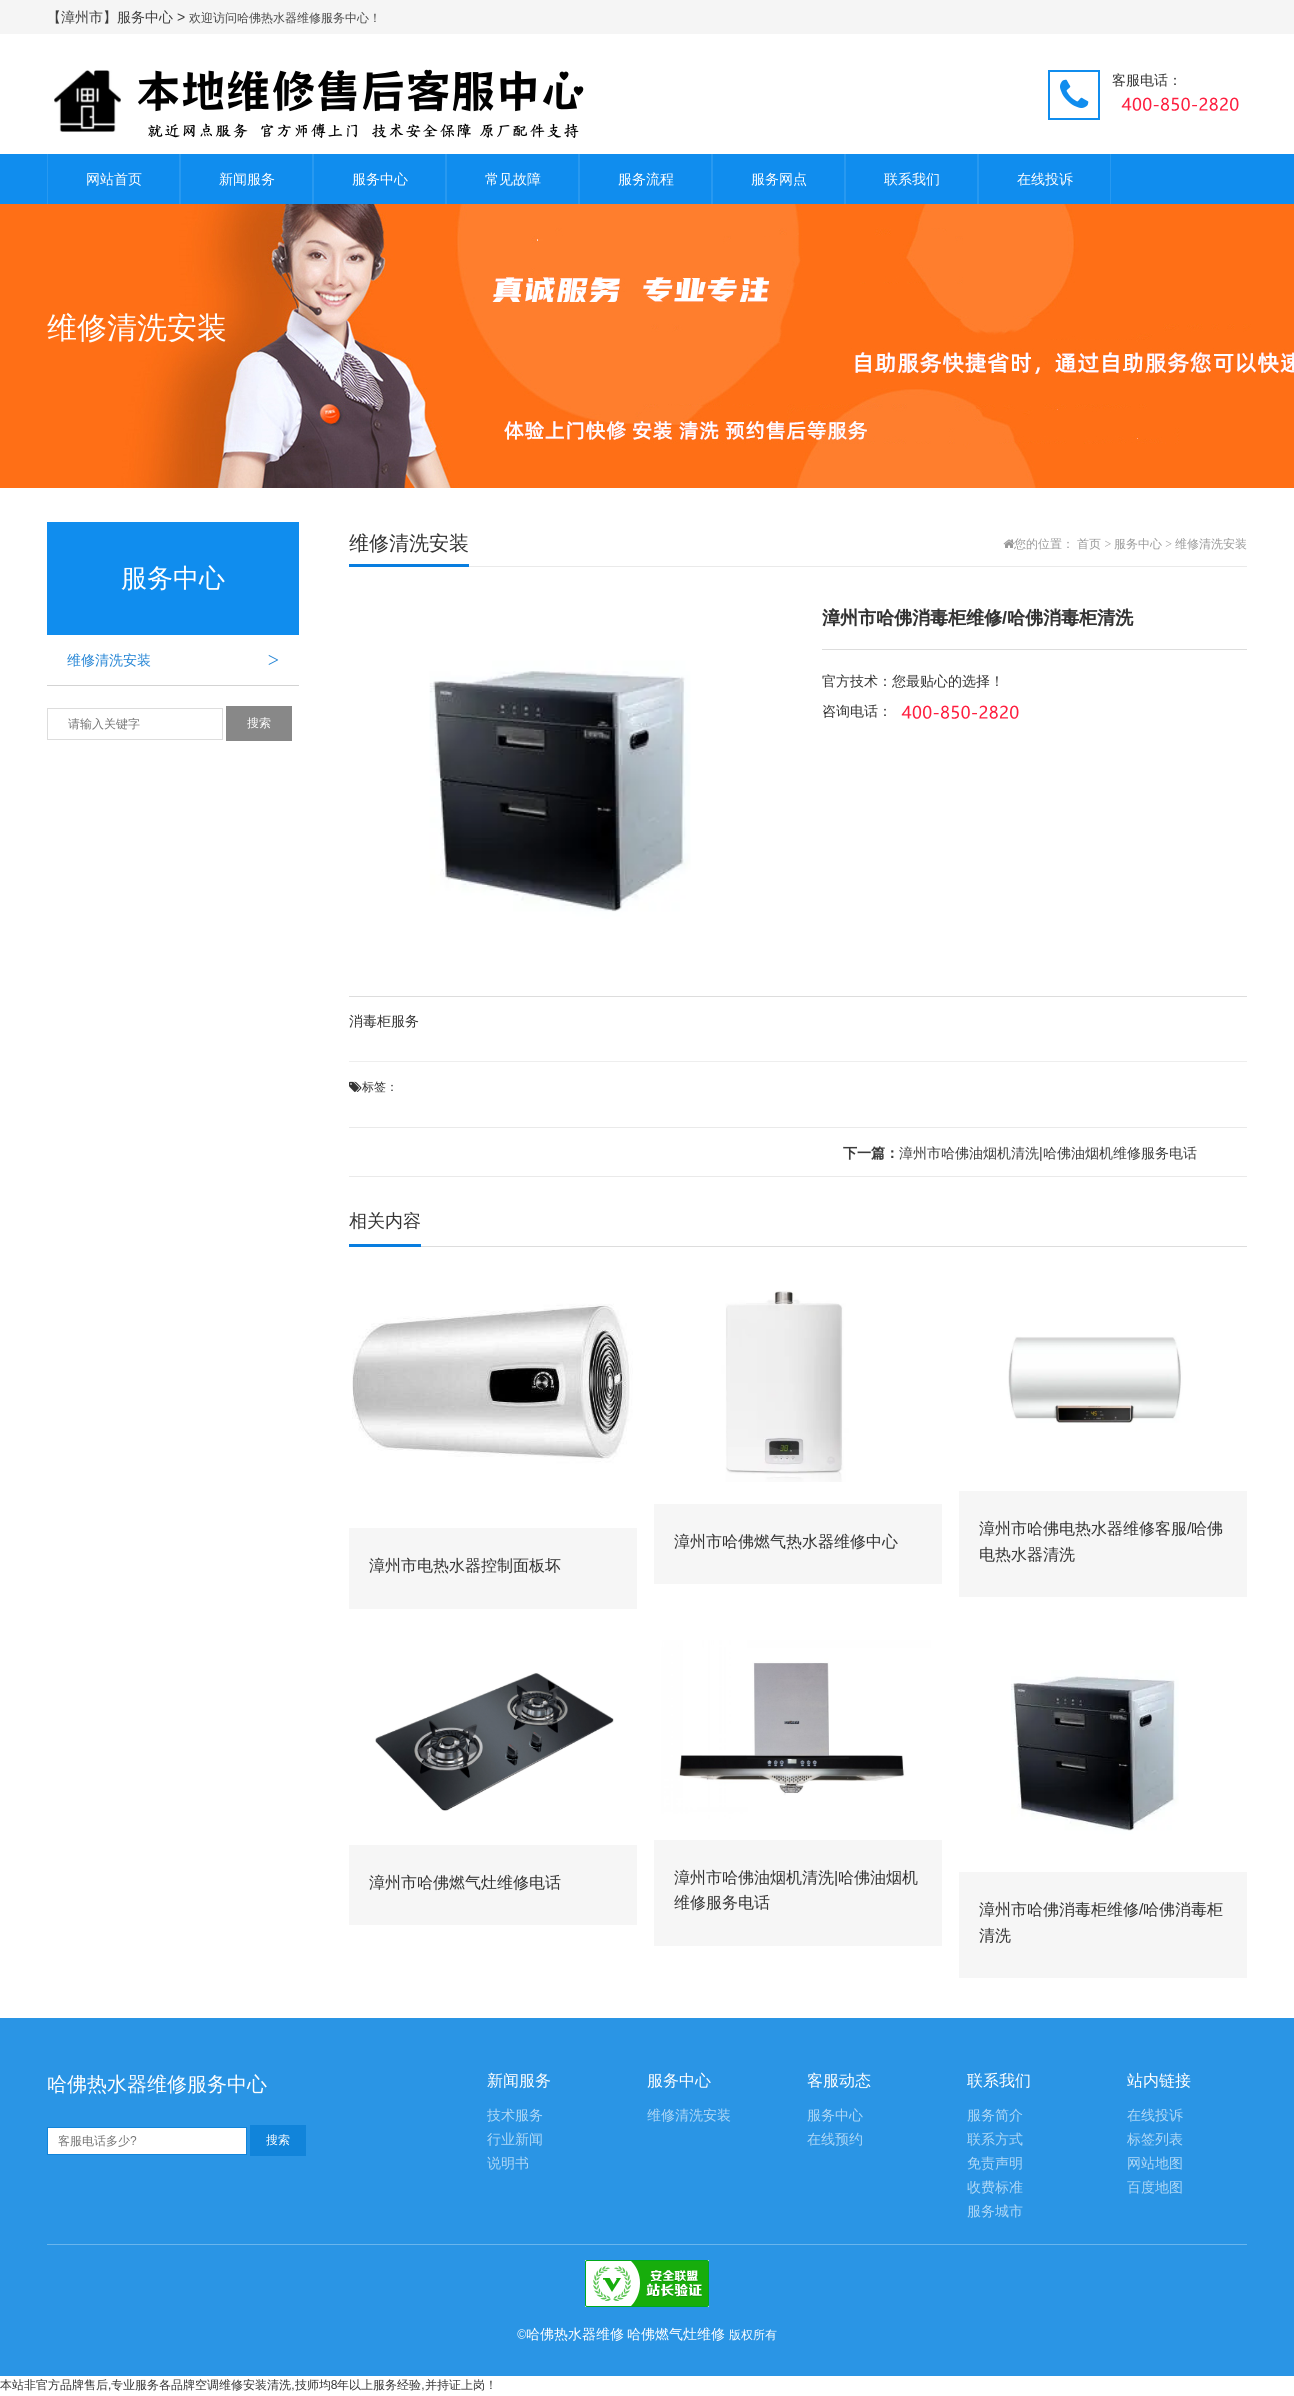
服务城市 (995, 2211)
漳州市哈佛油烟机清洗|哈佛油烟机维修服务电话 (1020, 1153)
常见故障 (513, 179)
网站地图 (1155, 2163)
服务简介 (995, 2115)
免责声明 (995, 2163)
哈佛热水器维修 (575, 2334)
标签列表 (1155, 2139)
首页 (1089, 544)
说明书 (508, 2163)
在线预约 (835, 2139)
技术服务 (515, 2115)
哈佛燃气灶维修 (676, 2334)
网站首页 (114, 179)
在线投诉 (1045, 179)
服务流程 (646, 179)
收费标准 (995, 2187)
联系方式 (995, 2139)
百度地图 (1155, 2187)
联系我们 (912, 179)
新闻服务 (247, 179)
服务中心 (380, 179)
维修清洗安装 (183, 660)
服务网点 (779, 179)
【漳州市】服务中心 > (118, 17)
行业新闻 (515, 2139)
